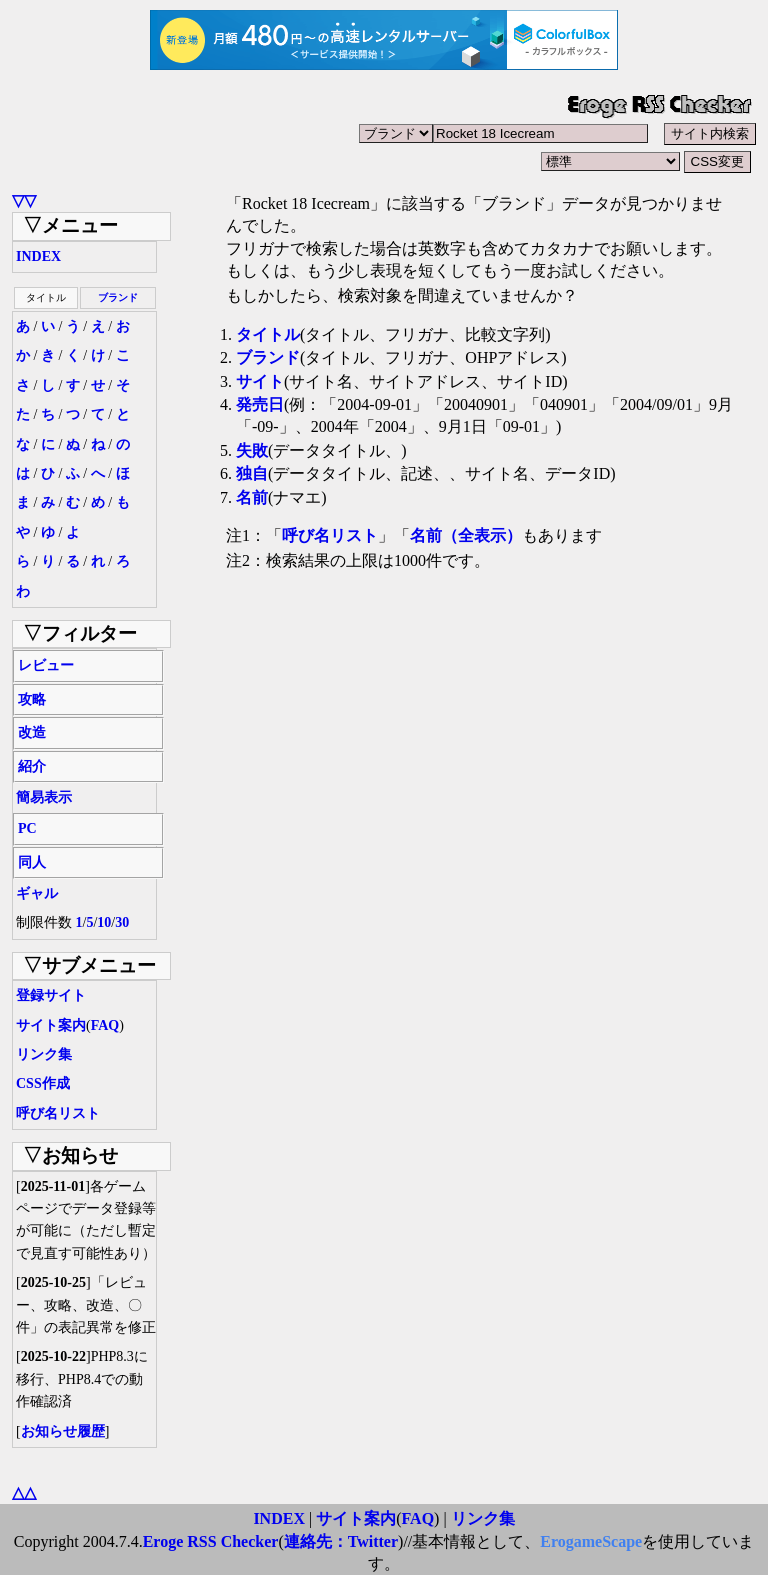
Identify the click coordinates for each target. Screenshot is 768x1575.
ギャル (37, 893)
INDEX (38, 256)
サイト (260, 381)
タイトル (268, 334)
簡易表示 (44, 797)
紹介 (32, 766)
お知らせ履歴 (63, 1431)
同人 (32, 862)
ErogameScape (591, 1541)
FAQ (105, 1025)
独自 (252, 473)
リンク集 (44, 1054)
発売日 (260, 404)
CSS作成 (43, 1083)
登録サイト (51, 995)
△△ (24, 1492)
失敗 (252, 450)
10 (104, 922)
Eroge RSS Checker (211, 1541)
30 (122, 922)
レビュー (46, 665)
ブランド (118, 297)
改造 (32, 732)
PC (27, 828)
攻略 (32, 699)
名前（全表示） (466, 535)
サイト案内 (51, 1025)
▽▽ (24, 200)
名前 (252, 497)
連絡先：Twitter (341, 1541)
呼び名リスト (58, 1113)
